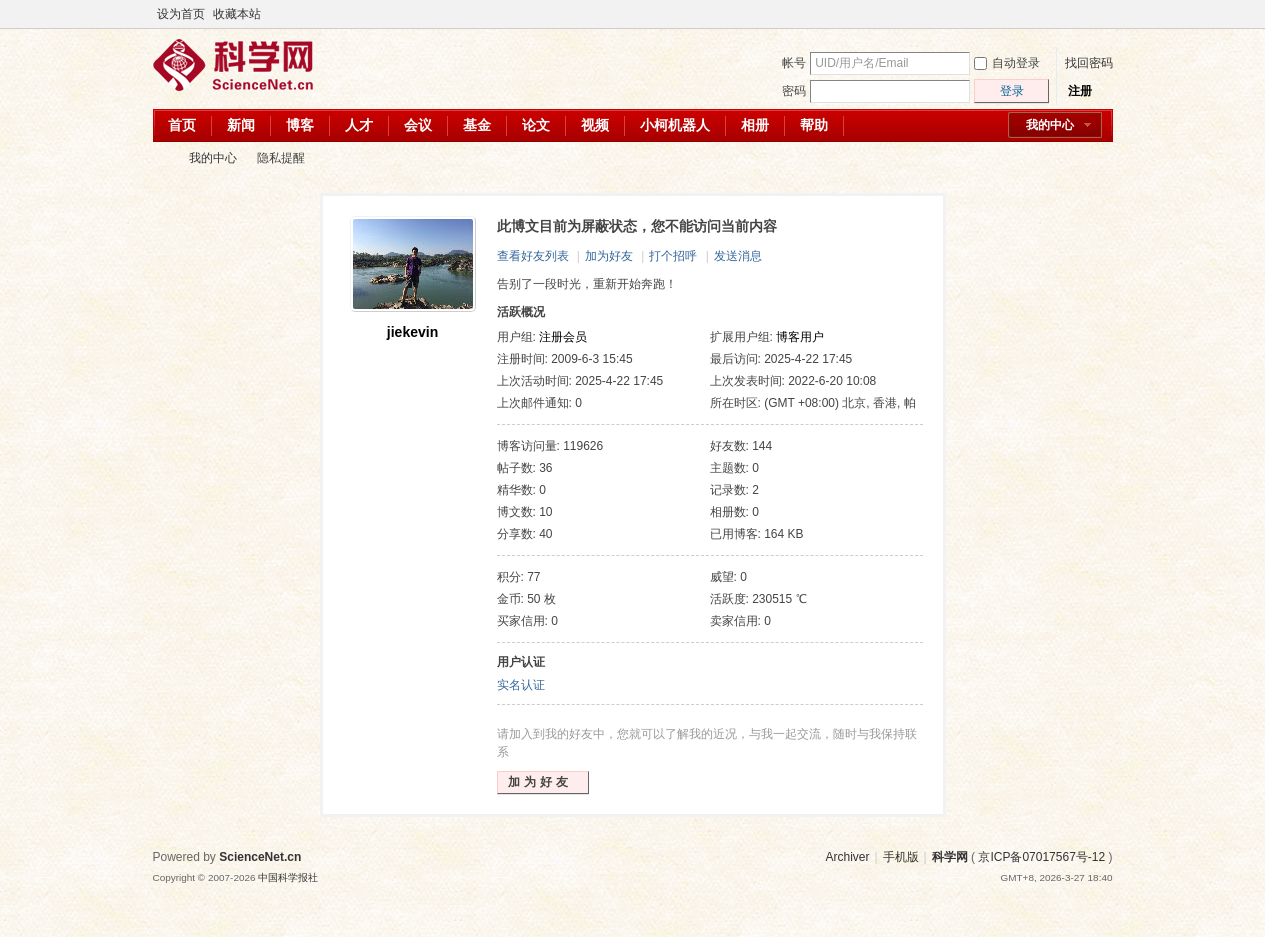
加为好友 (609, 256)
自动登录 (1007, 63)
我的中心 (1050, 125)
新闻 (241, 125)
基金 (477, 125)
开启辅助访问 (1085, 14)
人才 (359, 125)
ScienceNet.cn (260, 857)
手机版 (901, 857)
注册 (1080, 91)
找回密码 (1089, 63)
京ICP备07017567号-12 (1041, 857)
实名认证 (521, 685)
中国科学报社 (288, 877)
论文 (536, 125)
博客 (300, 125)
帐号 (794, 63)
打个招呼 (673, 256)
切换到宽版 (1101, 14)
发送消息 (738, 256)
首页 (182, 125)
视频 (595, 125)
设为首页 (181, 14)
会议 (418, 125)
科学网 (161, 158)
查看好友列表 (533, 256)
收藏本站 (237, 14)
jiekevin (412, 332)
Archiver (847, 857)
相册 (755, 125)
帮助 (814, 125)
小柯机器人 (675, 125)
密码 (794, 91)
